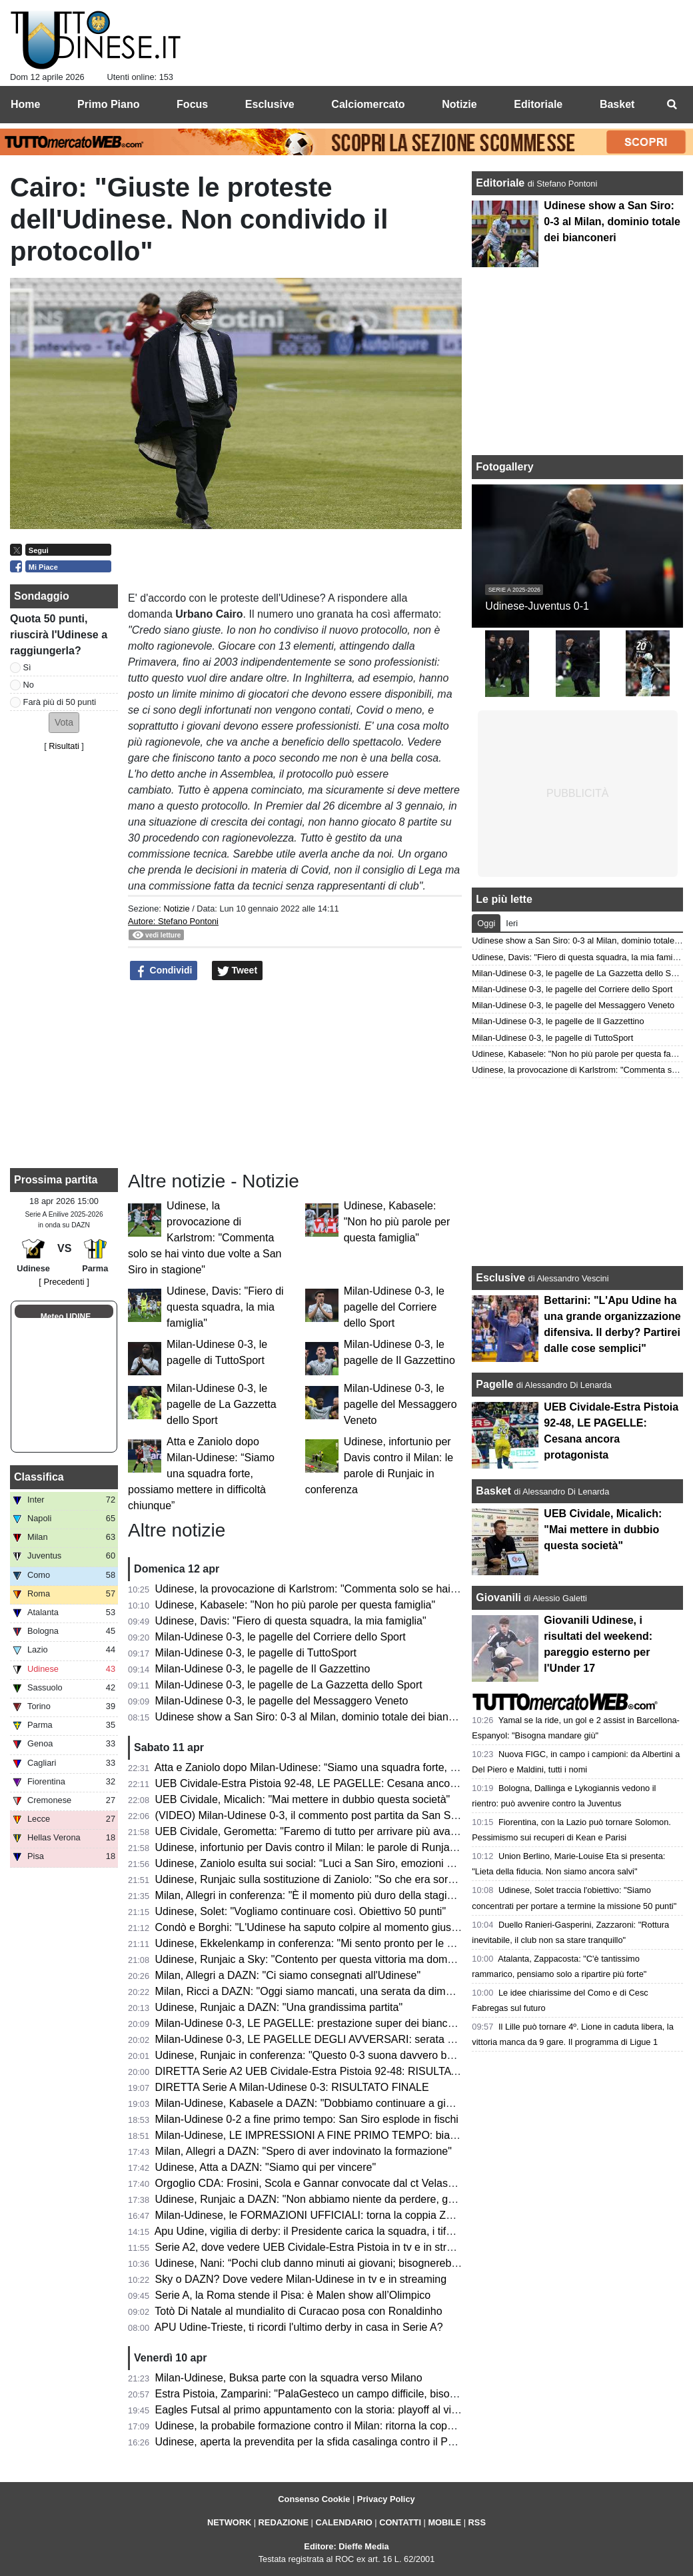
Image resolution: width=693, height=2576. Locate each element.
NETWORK (229, 2522)
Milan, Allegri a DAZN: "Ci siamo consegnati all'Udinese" (288, 1975)
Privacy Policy (386, 2499)
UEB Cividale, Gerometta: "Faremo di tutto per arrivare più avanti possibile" (332, 1831)
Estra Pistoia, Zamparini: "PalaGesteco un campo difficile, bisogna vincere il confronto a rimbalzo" (385, 2393)
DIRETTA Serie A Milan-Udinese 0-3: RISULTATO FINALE (292, 2087)
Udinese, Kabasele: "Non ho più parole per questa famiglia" (397, 1221)
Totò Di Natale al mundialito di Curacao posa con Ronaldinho (298, 2311)
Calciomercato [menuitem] (367, 104)
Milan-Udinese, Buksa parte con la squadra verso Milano (288, 2377)
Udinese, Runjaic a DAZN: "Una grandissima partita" (279, 2007)
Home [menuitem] (25, 104)
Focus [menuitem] (192, 104)
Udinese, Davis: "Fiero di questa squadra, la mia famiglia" (225, 1307)
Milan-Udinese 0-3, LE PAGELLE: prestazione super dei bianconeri (313, 2023)
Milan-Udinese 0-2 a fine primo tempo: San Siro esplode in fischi (306, 2119)
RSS (477, 2522)
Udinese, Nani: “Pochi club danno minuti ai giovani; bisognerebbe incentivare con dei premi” (371, 2263)
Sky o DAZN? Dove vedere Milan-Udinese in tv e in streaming (301, 2279)
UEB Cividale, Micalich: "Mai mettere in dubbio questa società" (302, 1799)
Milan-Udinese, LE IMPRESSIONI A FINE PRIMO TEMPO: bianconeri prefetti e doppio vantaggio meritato (405, 2135)
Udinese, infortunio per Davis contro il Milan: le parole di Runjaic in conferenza (339, 1847)
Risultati (64, 746)
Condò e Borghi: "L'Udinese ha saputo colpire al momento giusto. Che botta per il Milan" (363, 1927)
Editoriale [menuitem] (538, 104)
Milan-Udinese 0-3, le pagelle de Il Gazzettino (262, 1668)
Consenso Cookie (314, 2499)
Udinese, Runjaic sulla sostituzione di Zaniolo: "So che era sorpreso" (316, 1879)
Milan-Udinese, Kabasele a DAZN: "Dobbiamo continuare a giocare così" (327, 2103)
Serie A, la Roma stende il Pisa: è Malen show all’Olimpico (293, 2295)
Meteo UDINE (66, 1316)
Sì (27, 667)
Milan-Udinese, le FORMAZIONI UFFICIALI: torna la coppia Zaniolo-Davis (330, 2215)
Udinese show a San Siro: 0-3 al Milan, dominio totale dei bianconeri (316, 1716)
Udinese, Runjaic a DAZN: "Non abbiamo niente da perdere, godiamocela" (330, 2199)
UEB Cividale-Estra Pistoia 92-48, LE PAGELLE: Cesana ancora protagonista (338, 1783)
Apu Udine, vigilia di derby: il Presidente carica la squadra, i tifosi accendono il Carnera (359, 2231)
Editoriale (501, 183)
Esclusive (500, 1277)
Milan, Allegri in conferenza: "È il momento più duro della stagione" (311, 1895)
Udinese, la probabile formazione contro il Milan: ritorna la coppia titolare (325, 2425)
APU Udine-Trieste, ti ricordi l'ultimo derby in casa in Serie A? (299, 2327)
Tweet (237, 971)
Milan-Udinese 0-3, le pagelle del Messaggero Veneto (400, 1404)
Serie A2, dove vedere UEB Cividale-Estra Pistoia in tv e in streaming (318, 2247)
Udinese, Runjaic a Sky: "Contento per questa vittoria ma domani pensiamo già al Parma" (366, 1959)
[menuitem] (671, 104)
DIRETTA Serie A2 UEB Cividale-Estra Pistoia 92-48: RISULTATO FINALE (330, 2071)
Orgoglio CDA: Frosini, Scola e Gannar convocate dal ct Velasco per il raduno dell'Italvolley (369, 2183)
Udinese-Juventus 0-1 (537, 606)
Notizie (176, 909)
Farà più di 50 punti (60, 702)
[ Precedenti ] (64, 1282)
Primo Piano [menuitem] (108, 104)
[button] (64, 722)
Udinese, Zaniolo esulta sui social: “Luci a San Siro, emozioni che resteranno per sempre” (366, 1863)
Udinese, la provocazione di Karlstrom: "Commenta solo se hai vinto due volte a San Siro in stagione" (204, 1237)
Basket (493, 1491)
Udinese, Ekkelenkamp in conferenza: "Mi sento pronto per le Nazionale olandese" (349, 1943)
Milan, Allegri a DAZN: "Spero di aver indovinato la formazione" (303, 2151)
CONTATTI (400, 2522)
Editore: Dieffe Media (346, 2546)
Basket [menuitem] (617, 104)
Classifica (39, 1477)
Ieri (512, 923)
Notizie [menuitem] (459, 104)
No (28, 685)
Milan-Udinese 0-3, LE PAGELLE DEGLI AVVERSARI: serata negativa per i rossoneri (356, 2039)
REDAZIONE (284, 2522)
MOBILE (444, 2522)
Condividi (164, 971)
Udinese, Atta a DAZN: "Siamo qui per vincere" (265, 2167)
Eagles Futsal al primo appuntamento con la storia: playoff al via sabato (323, 2409)
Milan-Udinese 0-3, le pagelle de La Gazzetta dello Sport (222, 1404)
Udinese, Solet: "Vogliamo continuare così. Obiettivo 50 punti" (300, 1911)
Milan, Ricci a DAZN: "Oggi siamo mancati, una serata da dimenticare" (321, 1991)
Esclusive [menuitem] (270, 104)
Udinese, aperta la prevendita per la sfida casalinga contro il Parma (313, 2441)
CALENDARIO (343, 2522)
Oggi (486, 923)
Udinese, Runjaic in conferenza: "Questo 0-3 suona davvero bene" (311, 2055)
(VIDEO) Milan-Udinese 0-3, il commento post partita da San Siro (309, 1815)
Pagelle (494, 1384)
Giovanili (498, 1597)
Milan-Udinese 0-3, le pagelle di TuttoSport (255, 1652)
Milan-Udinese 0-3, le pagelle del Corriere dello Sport (394, 1307)
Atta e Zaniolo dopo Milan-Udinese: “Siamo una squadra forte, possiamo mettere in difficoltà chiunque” (201, 1473)
